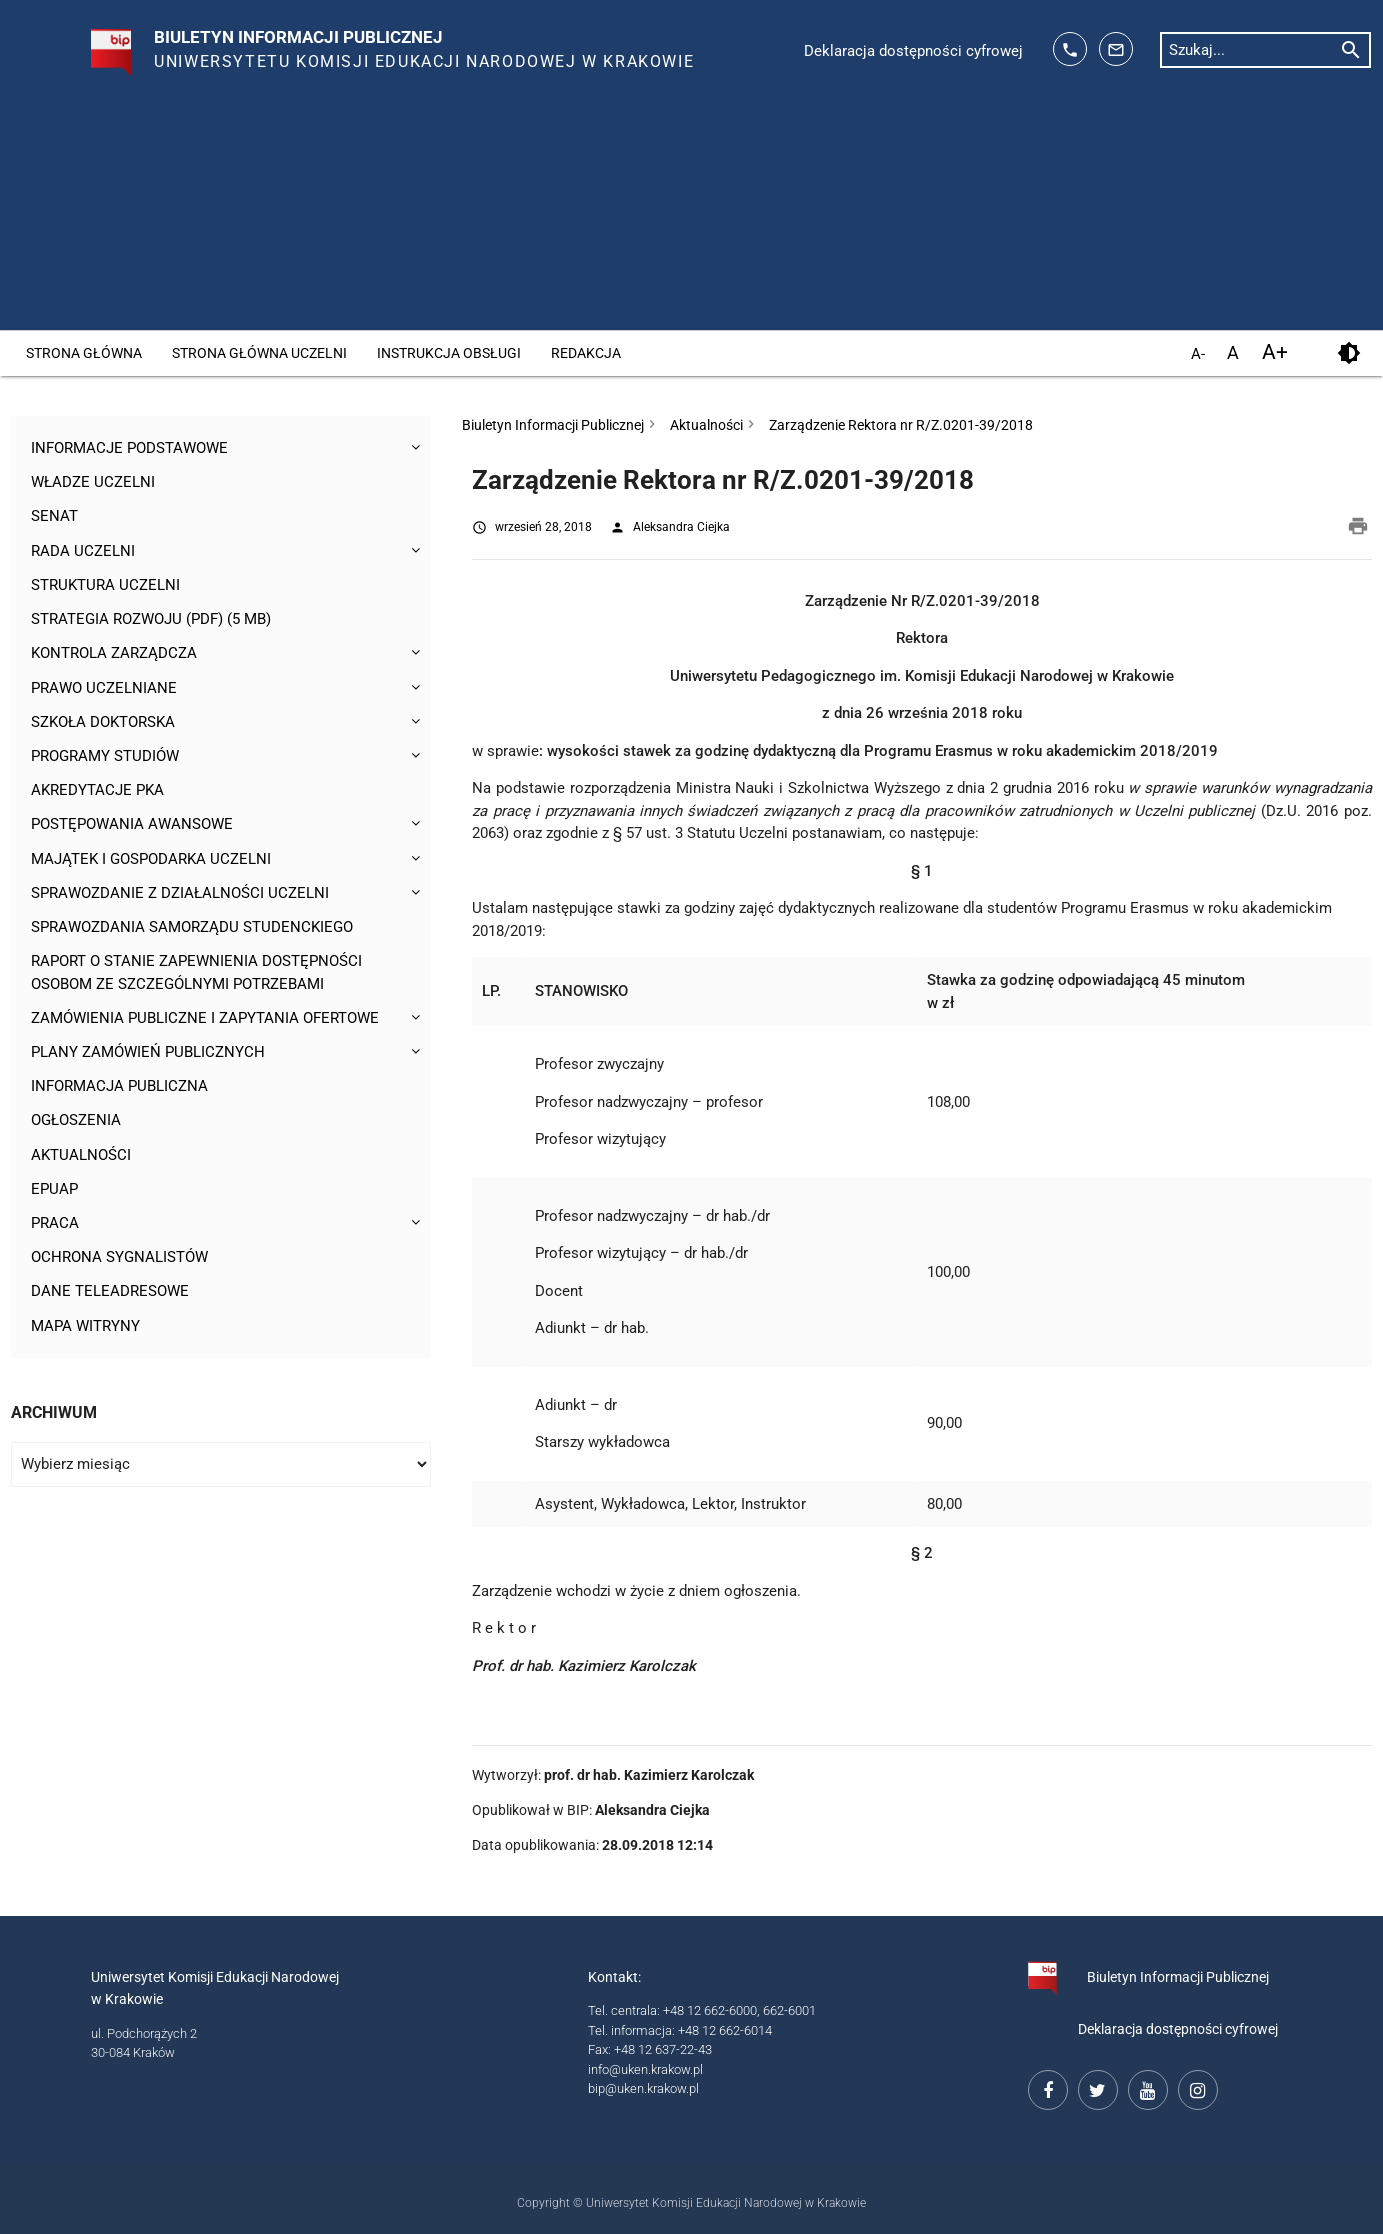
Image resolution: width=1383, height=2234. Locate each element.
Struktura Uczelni (105, 586)
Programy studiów (105, 759)
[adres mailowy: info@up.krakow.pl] (1116, 49)
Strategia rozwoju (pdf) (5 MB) (151, 621)
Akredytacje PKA (97, 793)
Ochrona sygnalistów (119, 1264)
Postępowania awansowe (131, 828)
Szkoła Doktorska (103, 724)
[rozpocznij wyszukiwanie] (1351, 49)
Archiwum (54, 1420)
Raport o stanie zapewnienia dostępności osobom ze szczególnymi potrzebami (196, 977)
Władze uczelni (93, 483)
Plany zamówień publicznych (148, 1057)
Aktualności (81, 1161)
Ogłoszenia (76, 1126)
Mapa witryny (85, 1333)
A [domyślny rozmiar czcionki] (1233, 352)
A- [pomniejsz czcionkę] (1198, 354)
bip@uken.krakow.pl (643, 2088)
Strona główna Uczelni (259, 353)
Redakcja (586, 353)
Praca (55, 1230)
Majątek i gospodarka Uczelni (151, 862)
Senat (54, 517)
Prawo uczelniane (103, 690)
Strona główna (84, 353)
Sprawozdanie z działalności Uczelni (179, 897)
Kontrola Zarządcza (114, 655)
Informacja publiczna (119, 1092)
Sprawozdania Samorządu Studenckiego (191, 931)
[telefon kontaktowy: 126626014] (1070, 49)
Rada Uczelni (83, 552)
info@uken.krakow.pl (645, 2069)
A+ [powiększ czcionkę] (1275, 352)
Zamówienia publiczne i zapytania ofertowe (205, 1023)
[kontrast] (1348, 353)
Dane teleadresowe (110, 1299)
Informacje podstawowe (129, 448)
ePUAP (54, 1195)
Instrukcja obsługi (449, 353)
